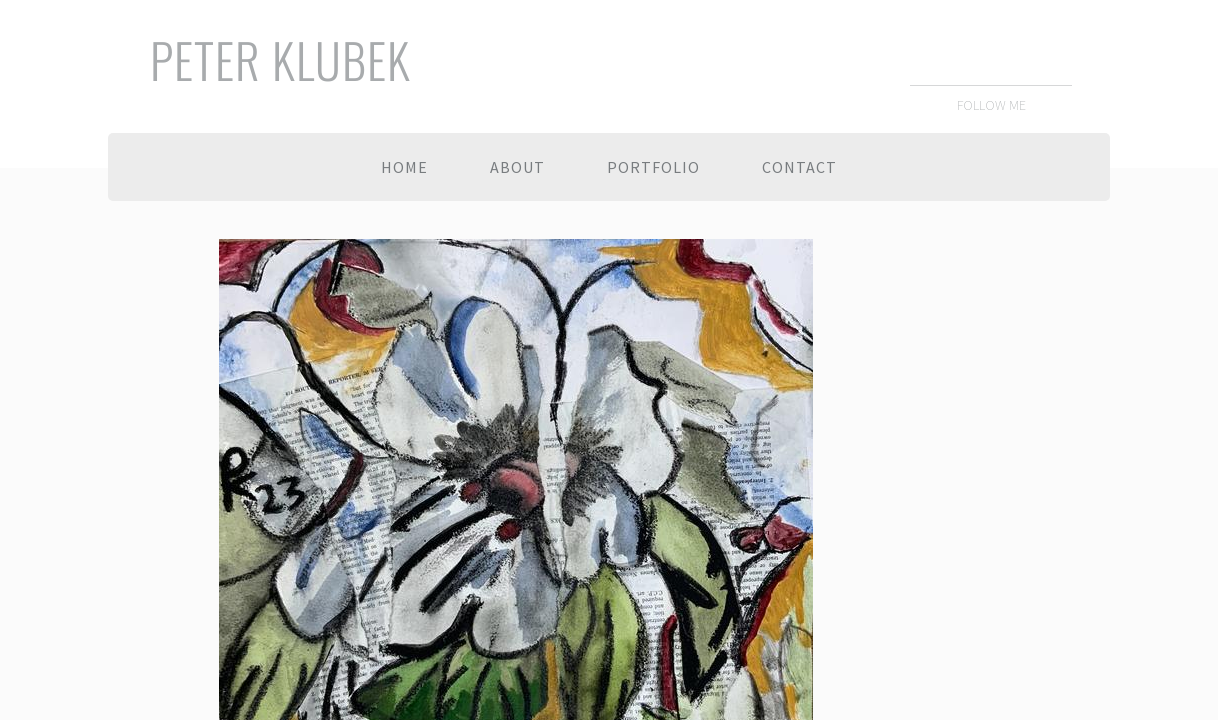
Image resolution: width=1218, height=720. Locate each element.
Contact (799, 167)
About (517, 167)
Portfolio (653, 167)
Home (404, 167)
